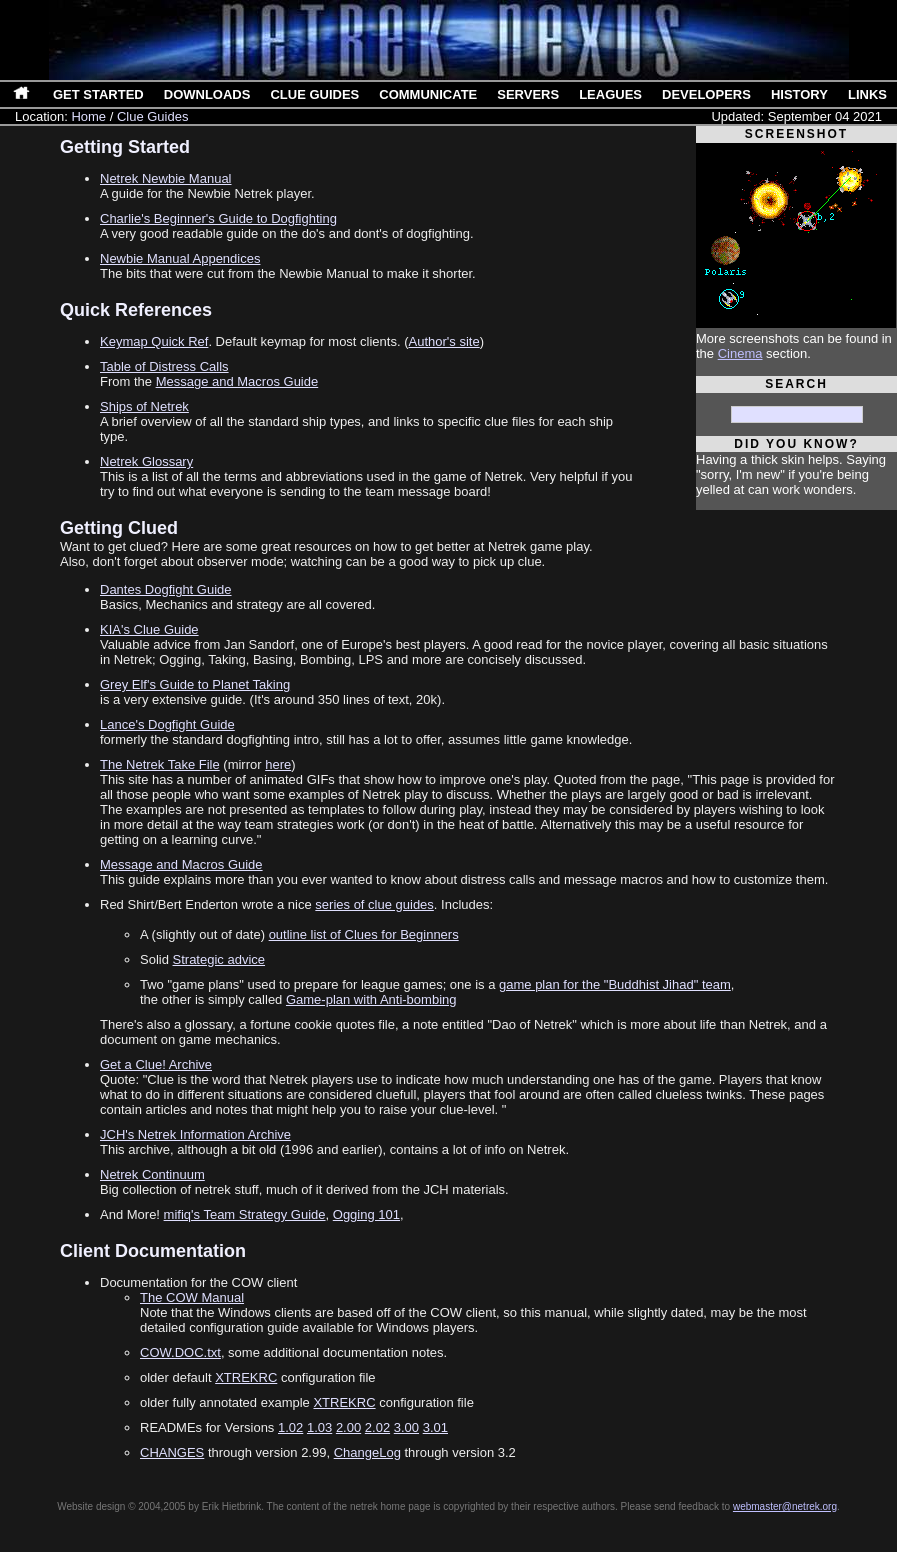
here (278, 764)
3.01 (435, 1427)
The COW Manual (192, 1297)
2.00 (348, 1427)
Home (88, 116)
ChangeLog (367, 1452)
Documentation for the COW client (198, 1282)
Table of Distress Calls (164, 366)
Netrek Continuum (152, 1174)
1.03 (319, 1427)
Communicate (428, 94)
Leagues (610, 94)
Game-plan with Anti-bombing (371, 999)
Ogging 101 (366, 1214)
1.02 (290, 1427)
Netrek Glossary (146, 461)
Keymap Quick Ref (154, 341)
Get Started (98, 94)
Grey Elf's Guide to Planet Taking (195, 684)
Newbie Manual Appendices (180, 258)
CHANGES (172, 1452)
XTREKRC (246, 1377)
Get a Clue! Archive (156, 1064)
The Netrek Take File (160, 764)
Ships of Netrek (144, 406)
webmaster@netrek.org (785, 1506)
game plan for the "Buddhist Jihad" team (615, 984)
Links (867, 94)
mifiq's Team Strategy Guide (245, 1214)
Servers (528, 94)
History (799, 94)
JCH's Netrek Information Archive (195, 1134)
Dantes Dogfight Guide (166, 589)
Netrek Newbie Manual (166, 178)
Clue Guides (314, 94)
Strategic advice (219, 959)
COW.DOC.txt (180, 1352)
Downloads (207, 94)
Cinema (740, 353)
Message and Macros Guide (237, 381)
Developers (706, 94)
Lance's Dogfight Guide (167, 724)
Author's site (444, 341)
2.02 (377, 1427)
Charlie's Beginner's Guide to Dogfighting (218, 218)
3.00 (406, 1427)
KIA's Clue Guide (149, 629)
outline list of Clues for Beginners (364, 934)
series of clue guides (374, 904)
